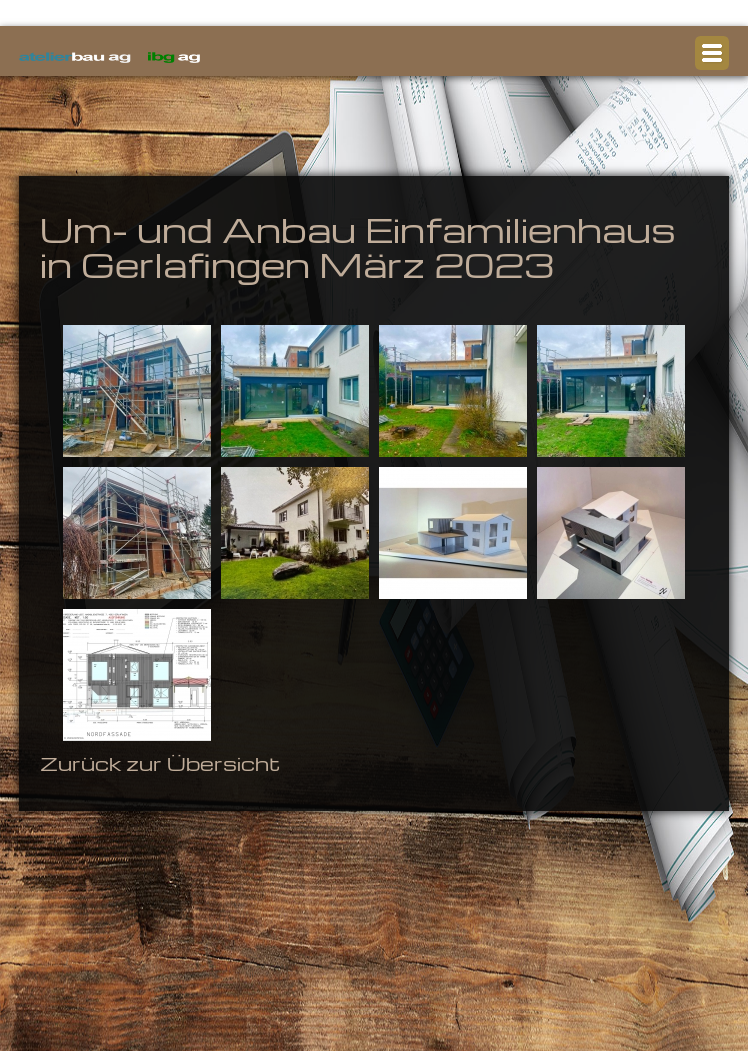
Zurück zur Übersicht (160, 763)
